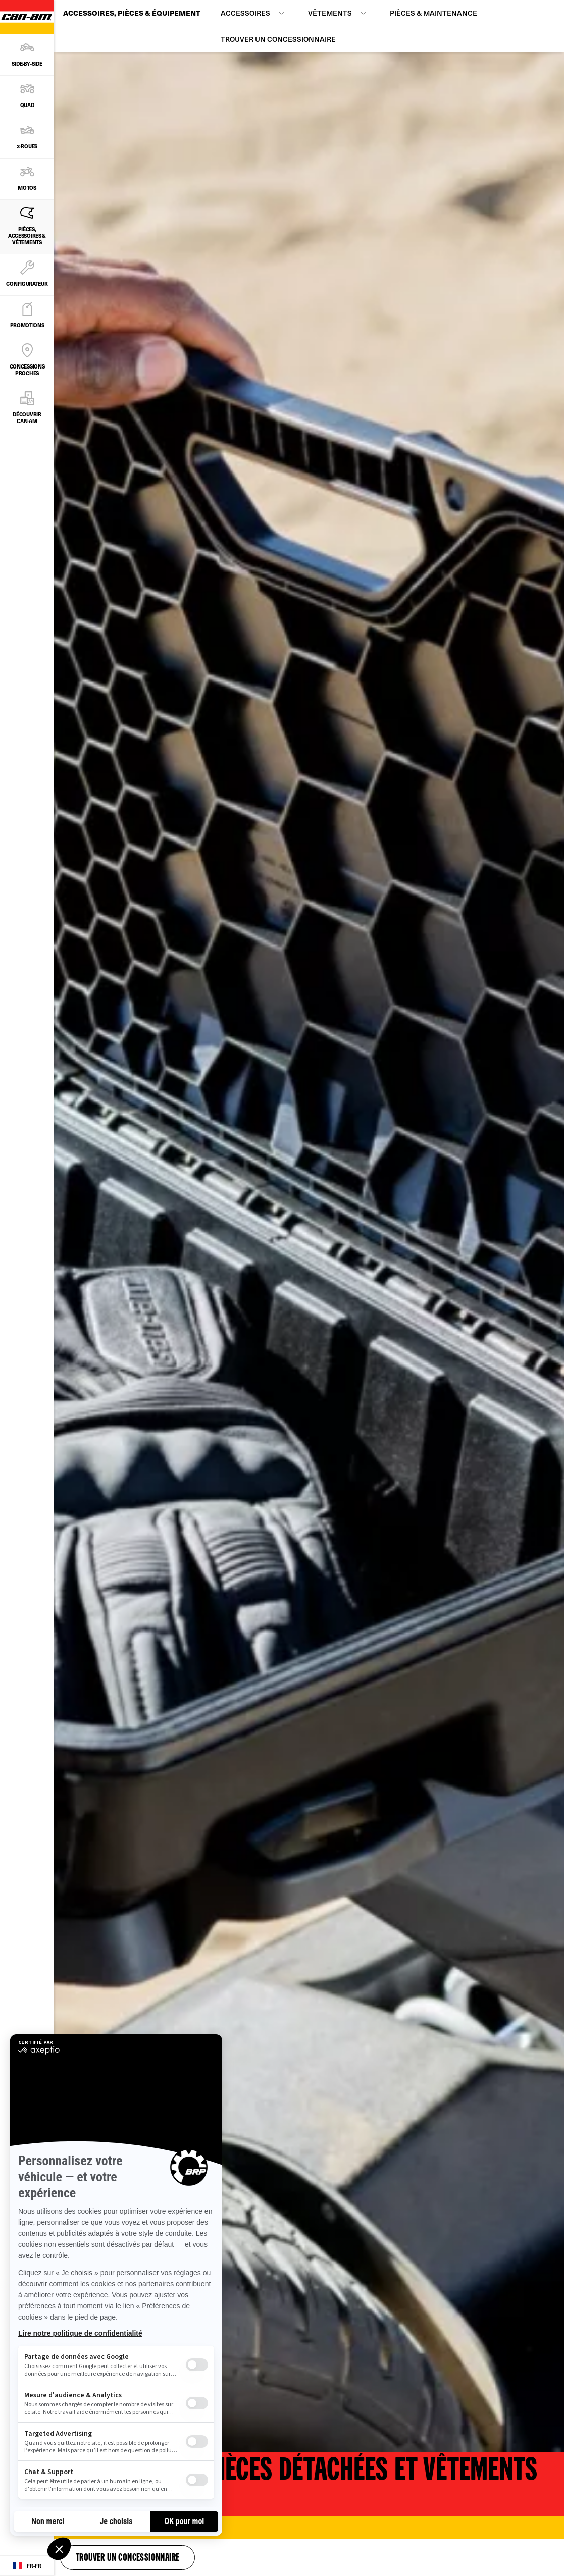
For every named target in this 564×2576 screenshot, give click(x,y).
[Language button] (27, 2566)
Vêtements (330, 13)
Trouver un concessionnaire (278, 39)
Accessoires (245, 13)
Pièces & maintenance (433, 13)
